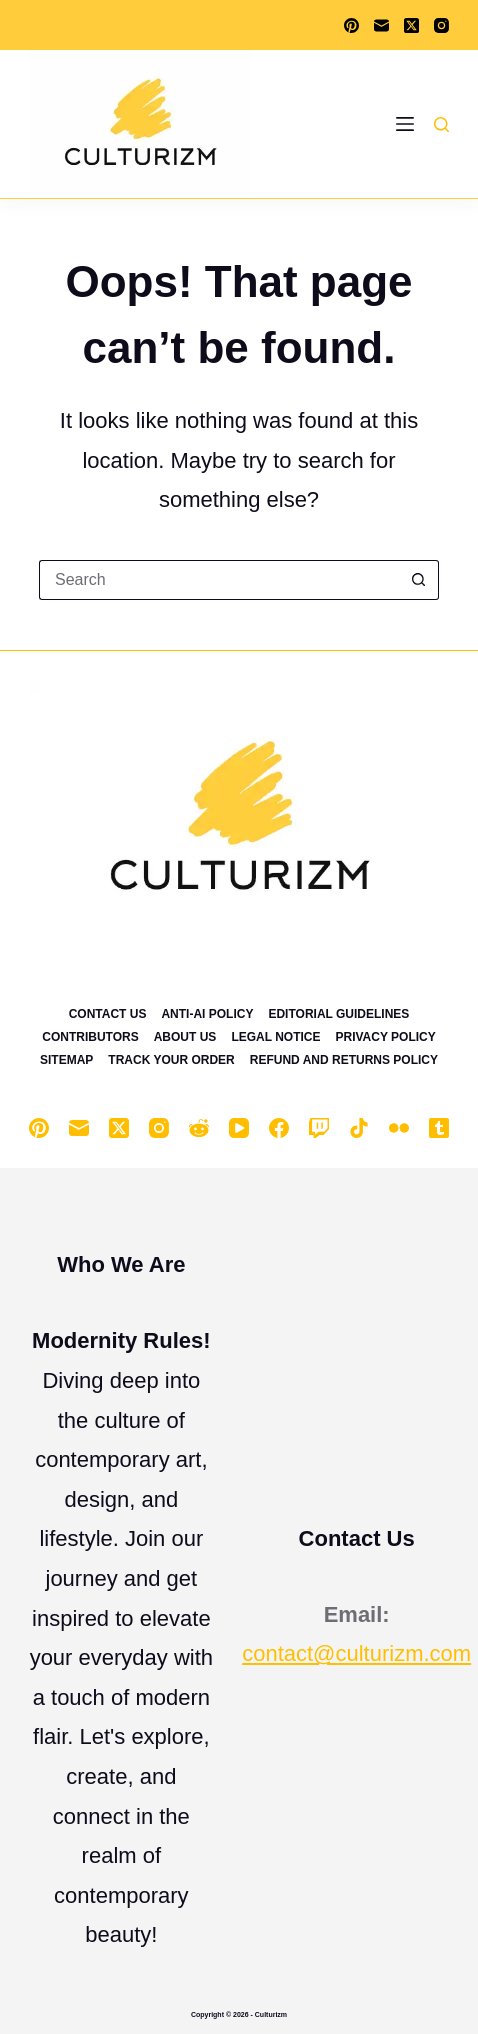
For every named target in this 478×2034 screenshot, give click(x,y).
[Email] (381, 25)
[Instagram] (441, 25)
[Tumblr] (439, 1128)
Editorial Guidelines (338, 1014)
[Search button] (419, 580)
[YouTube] (239, 1128)
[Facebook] (279, 1128)
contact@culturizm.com (356, 1653)
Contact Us (108, 1014)
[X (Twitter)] (411, 25)
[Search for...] (219, 580)
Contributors (90, 1037)
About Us (185, 1037)
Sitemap (66, 1060)
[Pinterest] (351, 25)
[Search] (441, 124)
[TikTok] (359, 1128)
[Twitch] (319, 1128)
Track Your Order (171, 1060)
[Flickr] (399, 1128)
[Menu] (405, 124)
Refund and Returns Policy (344, 1060)
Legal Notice (275, 1037)
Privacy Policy (386, 1037)
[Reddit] (199, 1128)
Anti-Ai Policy (207, 1014)
